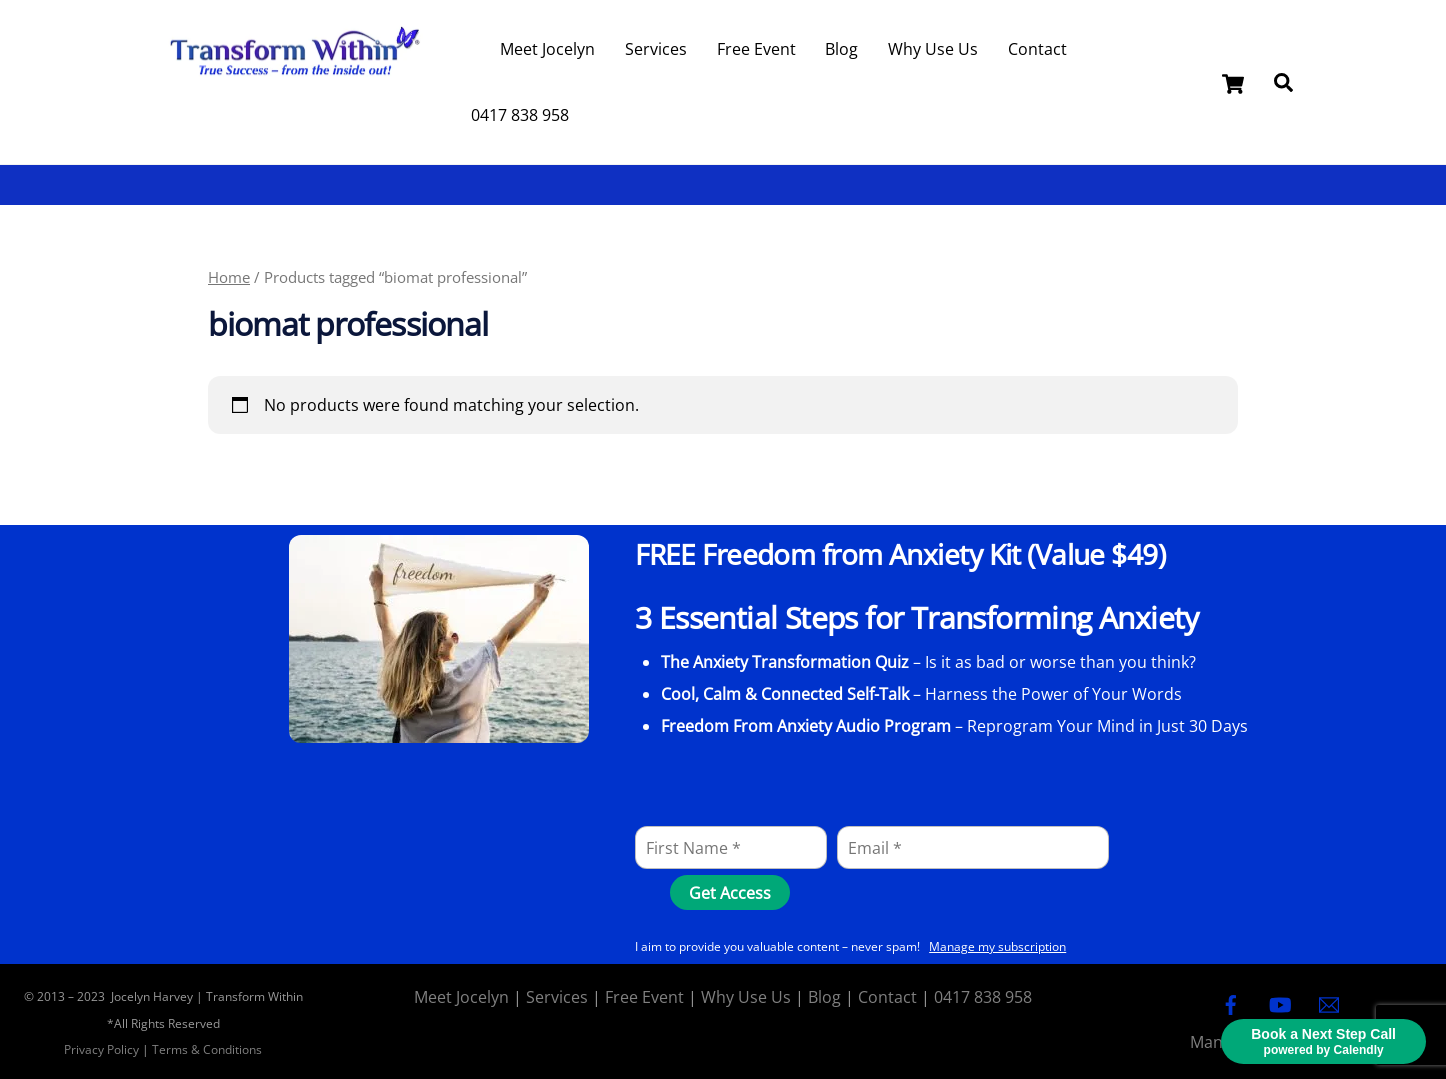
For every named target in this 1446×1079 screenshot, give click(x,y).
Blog (841, 49)
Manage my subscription (997, 946)
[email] (1329, 1003)
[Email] (973, 847)
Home (229, 277)
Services (656, 49)
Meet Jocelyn (547, 49)
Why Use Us (933, 49)
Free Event (756, 49)
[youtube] (1280, 1003)
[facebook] (1231, 1003)
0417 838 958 (520, 115)
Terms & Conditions (207, 1049)
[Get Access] (730, 892)
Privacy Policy (101, 1049)
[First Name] (731, 847)
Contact (1037, 49)
